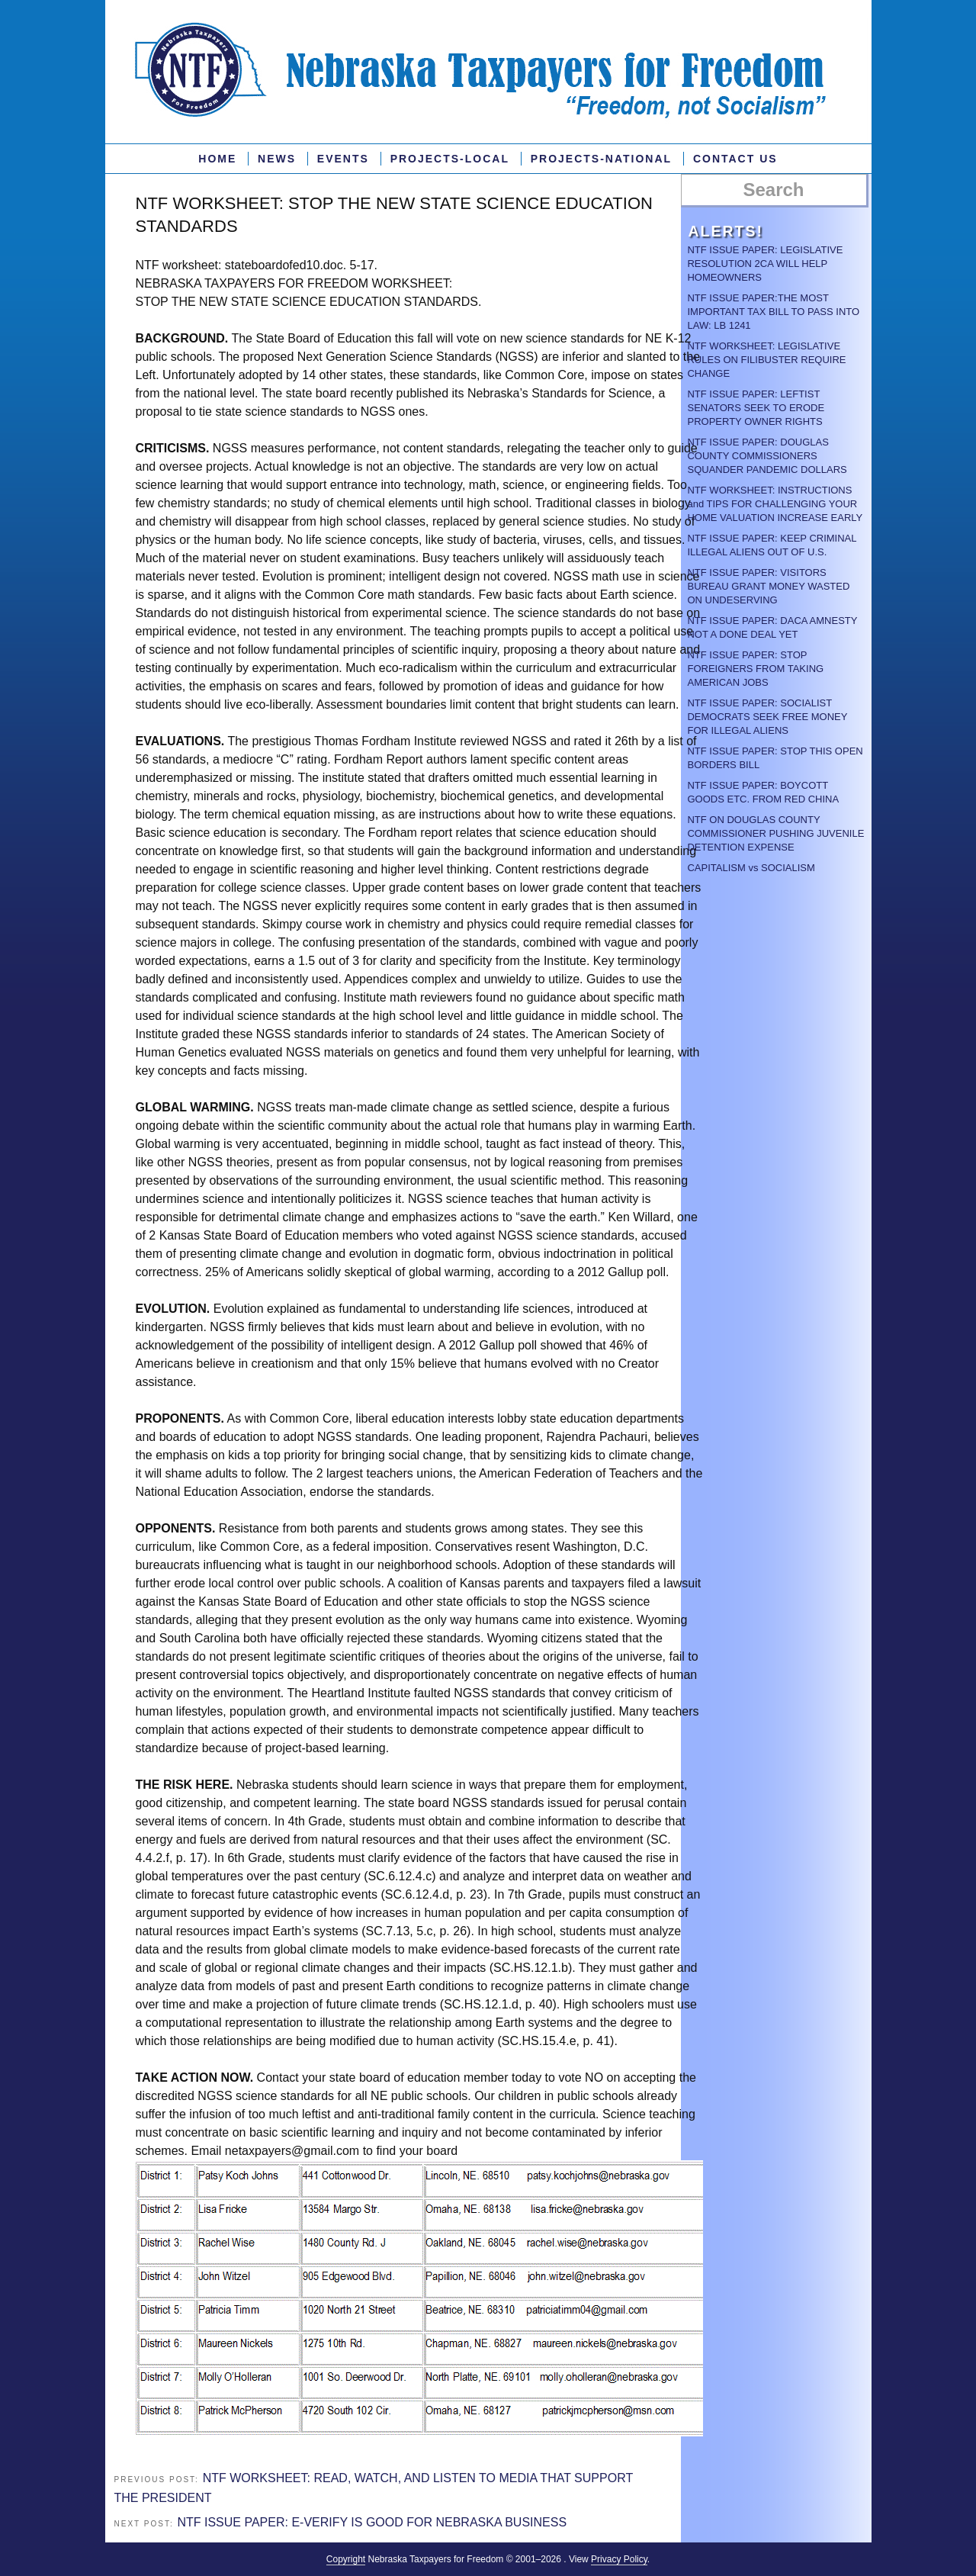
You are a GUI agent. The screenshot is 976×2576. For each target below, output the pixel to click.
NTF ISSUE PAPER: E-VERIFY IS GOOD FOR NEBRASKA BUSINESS (372, 2522)
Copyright (345, 2559)
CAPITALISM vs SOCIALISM (750, 867)
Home (217, 159)
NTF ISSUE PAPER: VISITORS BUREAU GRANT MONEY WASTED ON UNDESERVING (768, 586)
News (277, 159)
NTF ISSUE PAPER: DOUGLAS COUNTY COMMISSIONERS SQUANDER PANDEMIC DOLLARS (766, 455)
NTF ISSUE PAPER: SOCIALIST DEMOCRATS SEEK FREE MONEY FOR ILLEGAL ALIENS (767, 716)
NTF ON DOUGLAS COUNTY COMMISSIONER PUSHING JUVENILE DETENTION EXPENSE (775, 833)
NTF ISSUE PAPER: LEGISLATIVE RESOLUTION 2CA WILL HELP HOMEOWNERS (765, 263)
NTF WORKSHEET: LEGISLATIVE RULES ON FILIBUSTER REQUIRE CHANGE (766, 359)
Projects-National (601, 159)
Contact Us (735, 159)
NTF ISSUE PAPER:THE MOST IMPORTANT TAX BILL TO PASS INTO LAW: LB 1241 (773, 311)
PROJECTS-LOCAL (449, 159)
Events (343, 159)
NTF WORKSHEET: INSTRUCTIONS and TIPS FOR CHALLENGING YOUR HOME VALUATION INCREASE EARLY (774, 503)
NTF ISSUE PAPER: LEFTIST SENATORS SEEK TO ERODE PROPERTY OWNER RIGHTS (755, 407)
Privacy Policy (619, 2559)
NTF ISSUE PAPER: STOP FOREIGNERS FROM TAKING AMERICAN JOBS (755, 668)
